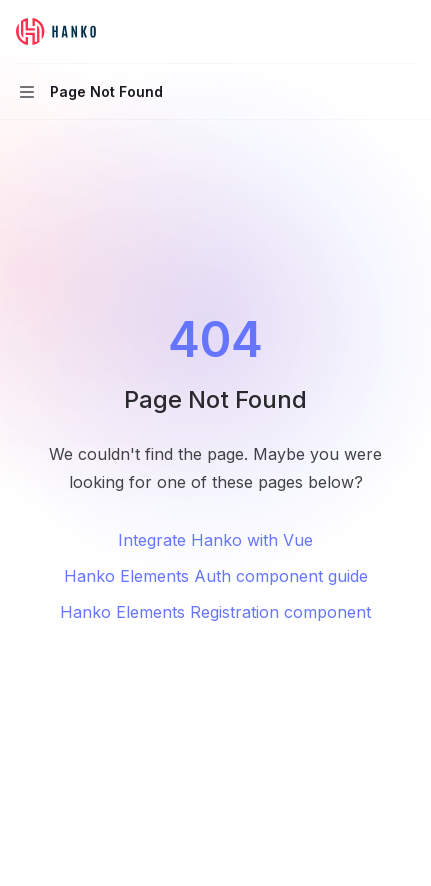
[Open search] (367, 32)
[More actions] (405, 32)
